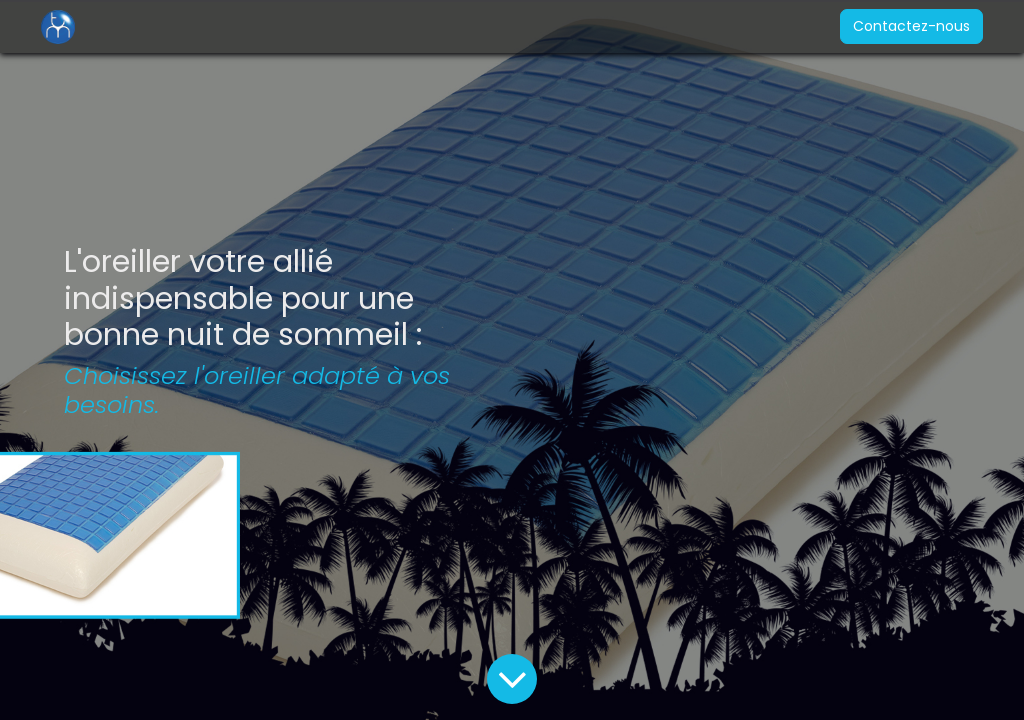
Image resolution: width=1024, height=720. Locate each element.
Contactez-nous (905, 26)
